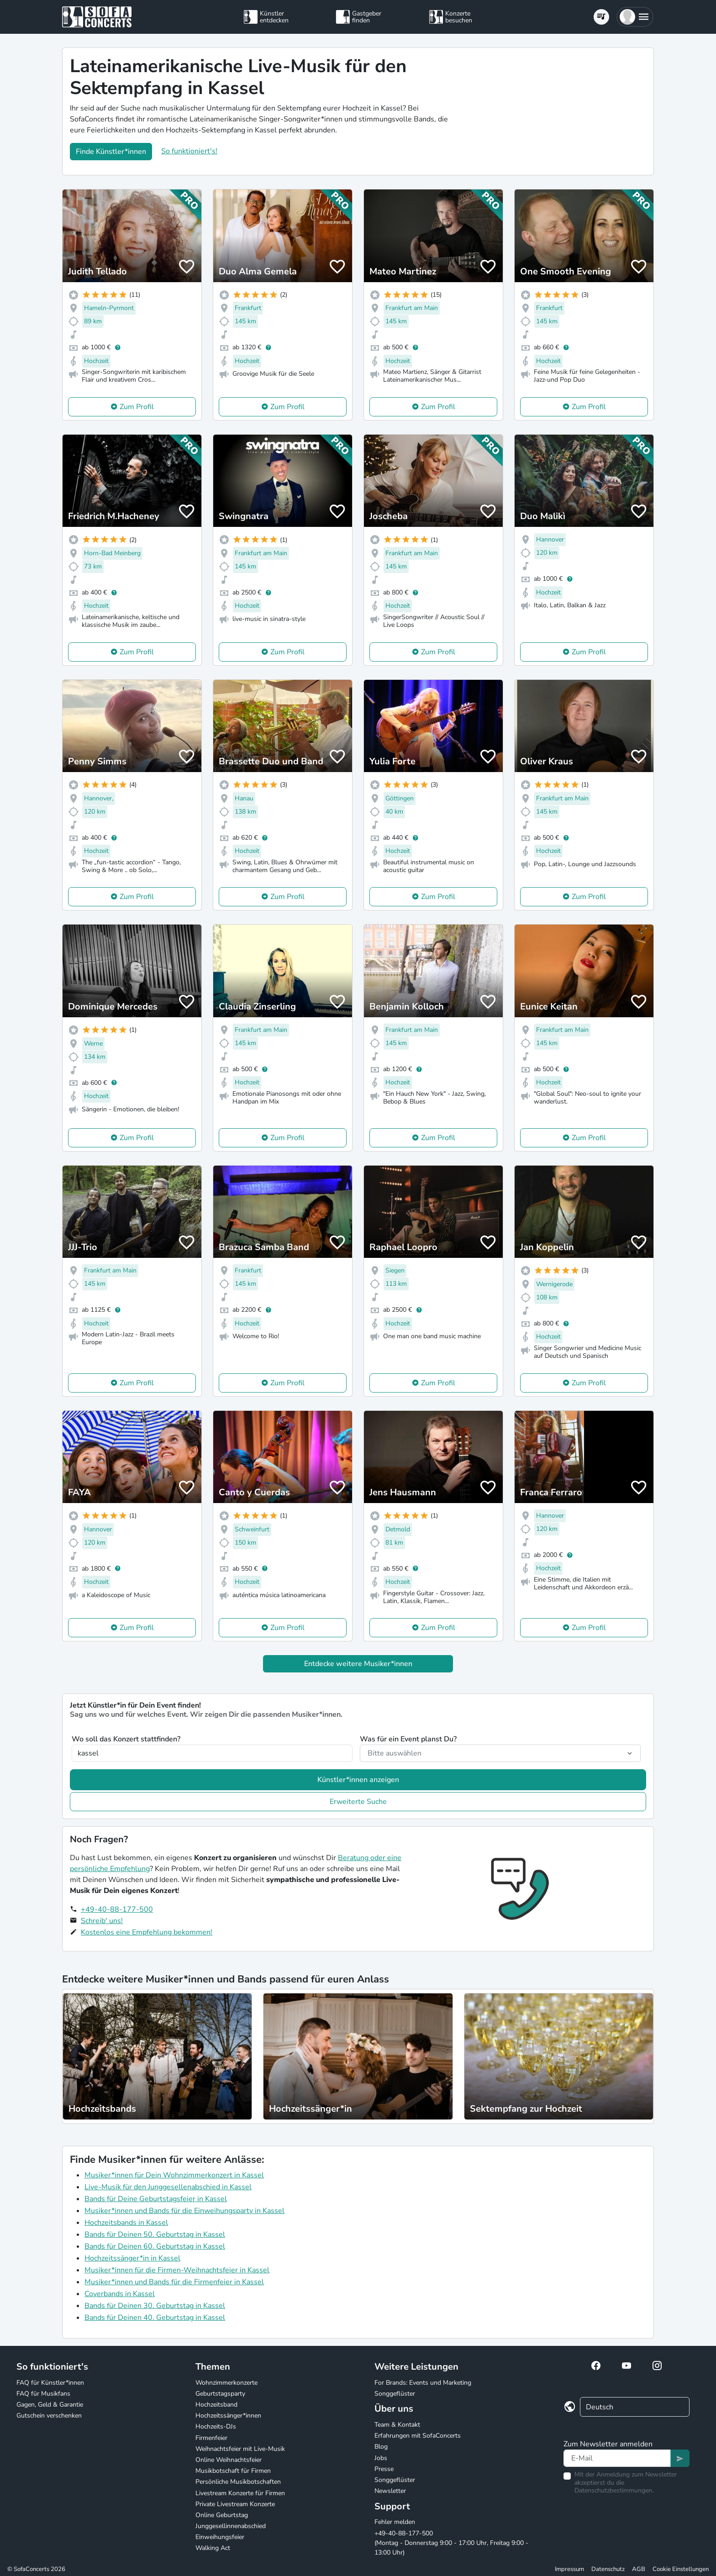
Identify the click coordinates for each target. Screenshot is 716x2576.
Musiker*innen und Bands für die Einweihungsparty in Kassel (184, 2211)
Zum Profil (137, 407)
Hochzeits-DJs (215, 2426)
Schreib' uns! (102, 1921)
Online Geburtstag (221, 2515)
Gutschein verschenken (49, 2415)
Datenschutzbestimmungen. (613, 2490)
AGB (638, 2569)
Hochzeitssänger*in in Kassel (132, 2258)
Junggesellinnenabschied (230, 2526)
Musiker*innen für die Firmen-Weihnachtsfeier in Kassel (176, 2270)
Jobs (380, 2458)
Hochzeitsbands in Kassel (126, 2223)
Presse (384, 2469)
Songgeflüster (394, 2393)
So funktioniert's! (189, 151)
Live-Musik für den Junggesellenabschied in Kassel (168, 2187)
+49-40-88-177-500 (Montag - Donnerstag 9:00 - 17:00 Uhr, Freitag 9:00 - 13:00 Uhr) (451, 2543)
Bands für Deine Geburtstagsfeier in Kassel (155, 2199)
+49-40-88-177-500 (117, 1909)
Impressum (569, 2569)
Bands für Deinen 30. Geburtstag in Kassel (154, 2306)
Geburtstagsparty (220, 2393)
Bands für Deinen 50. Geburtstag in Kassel (154, 2234)
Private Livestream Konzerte (235, 2504)
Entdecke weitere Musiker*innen (358, 1664)
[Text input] (617, 2458)
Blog (381, 2446)
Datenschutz (608, 2569)
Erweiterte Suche (358, 1802)
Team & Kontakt (397, 2424)
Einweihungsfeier (219, 2537)
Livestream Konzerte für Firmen (240, 2493)
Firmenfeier (211, 2438)
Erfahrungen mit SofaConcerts (417, 2435)
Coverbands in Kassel (119, 2294)
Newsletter (390, 2491)
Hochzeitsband (216, 2404)
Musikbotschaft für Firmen (233, 2470)
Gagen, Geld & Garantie (49, 2404)
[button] (634, 17)
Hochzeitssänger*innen (228, 2415)
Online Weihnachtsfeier (228, 2459)
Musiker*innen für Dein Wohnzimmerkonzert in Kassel (174, 2175)
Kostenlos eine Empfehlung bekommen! (146, 1932)
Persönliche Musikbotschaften (238, 2481)
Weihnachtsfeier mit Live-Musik (240, 2449)
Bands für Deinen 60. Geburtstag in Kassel (154, 2246)
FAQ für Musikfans (43, 2393)
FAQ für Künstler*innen (50, 2382)
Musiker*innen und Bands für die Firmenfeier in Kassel (174, 2282)
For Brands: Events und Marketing (422, 2382)
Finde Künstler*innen (111, 152)
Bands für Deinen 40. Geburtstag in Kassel (154, 2318)
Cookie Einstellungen (681, 2569)
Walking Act (212, 2548)
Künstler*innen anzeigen (358, 1780)
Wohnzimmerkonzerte (226, 2382)
